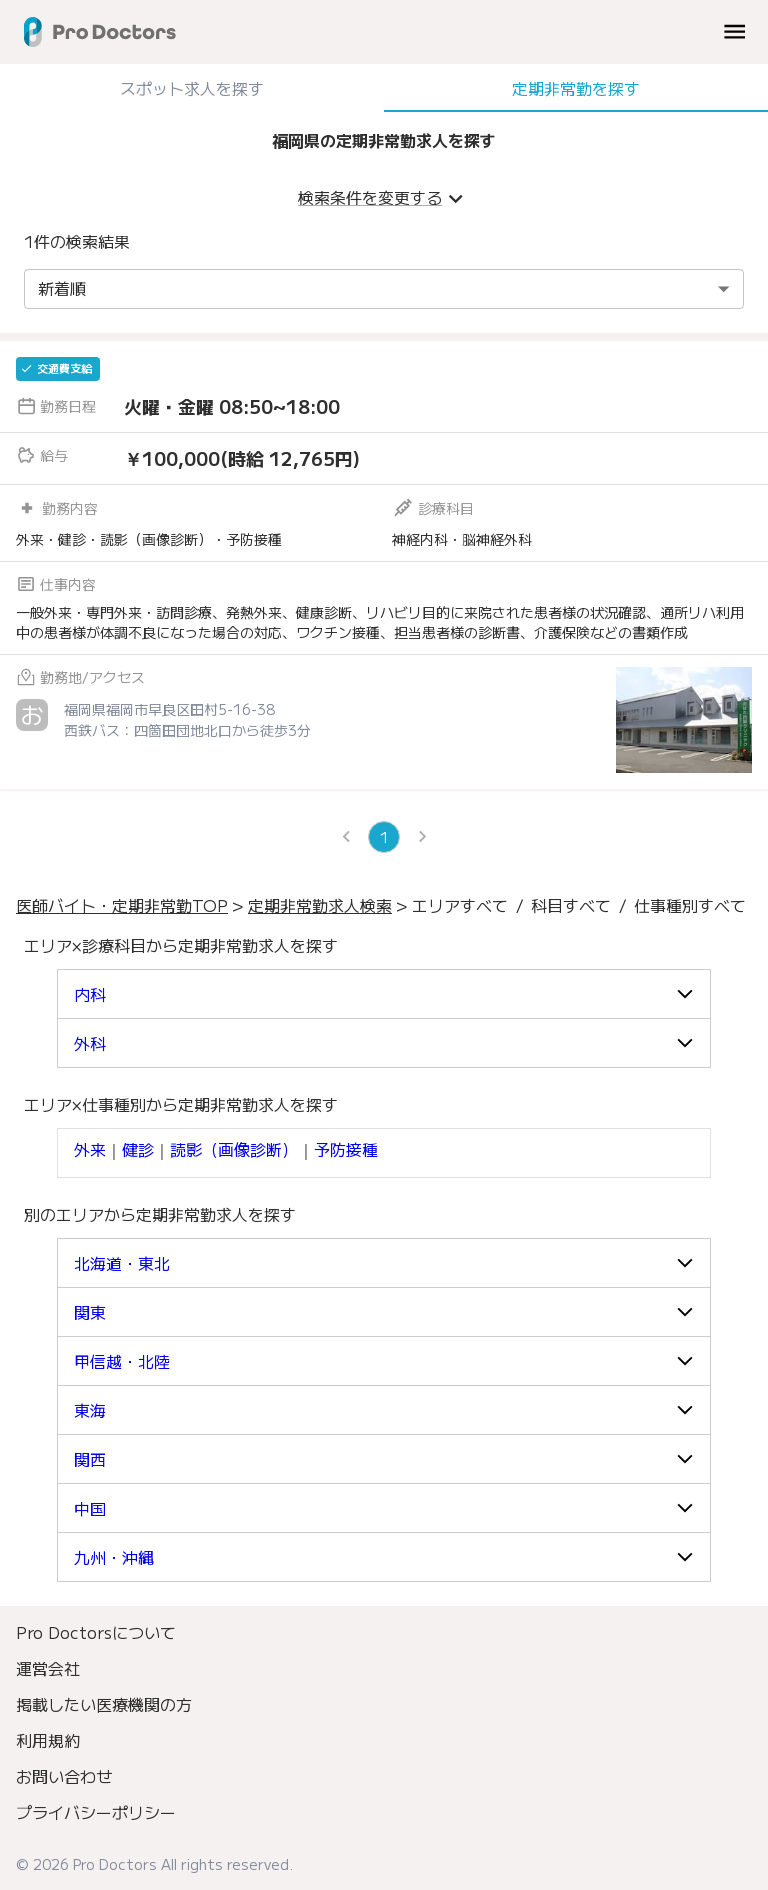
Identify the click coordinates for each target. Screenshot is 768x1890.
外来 (90, 1149)
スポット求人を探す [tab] (192, 88)
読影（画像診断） (234, 1149)
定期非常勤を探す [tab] (576, 88)
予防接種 (346, 1149)
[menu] (734, 31)
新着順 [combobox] (62, 288)
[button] (384, 994)
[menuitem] (384, 1632)
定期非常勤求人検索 (320, 905)
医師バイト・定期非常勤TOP (122, 905)
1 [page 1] (384, 837)
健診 (138, 1149)
